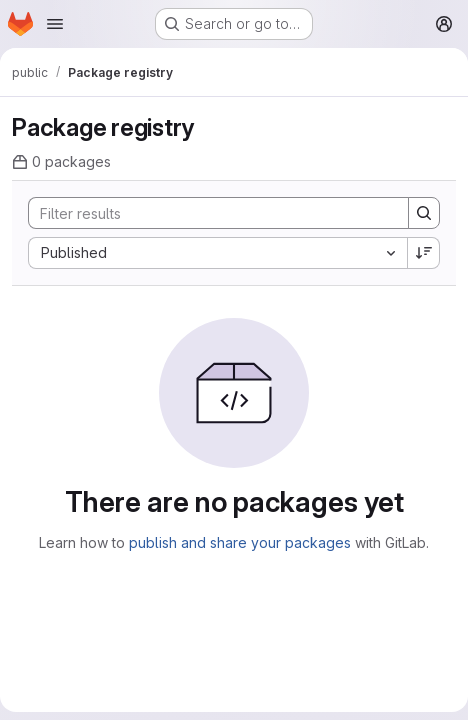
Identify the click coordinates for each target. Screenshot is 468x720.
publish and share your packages (240, 542)
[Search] (208, 213)
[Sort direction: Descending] (424, 253)
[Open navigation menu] (55, 24)
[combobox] (217, 253)
